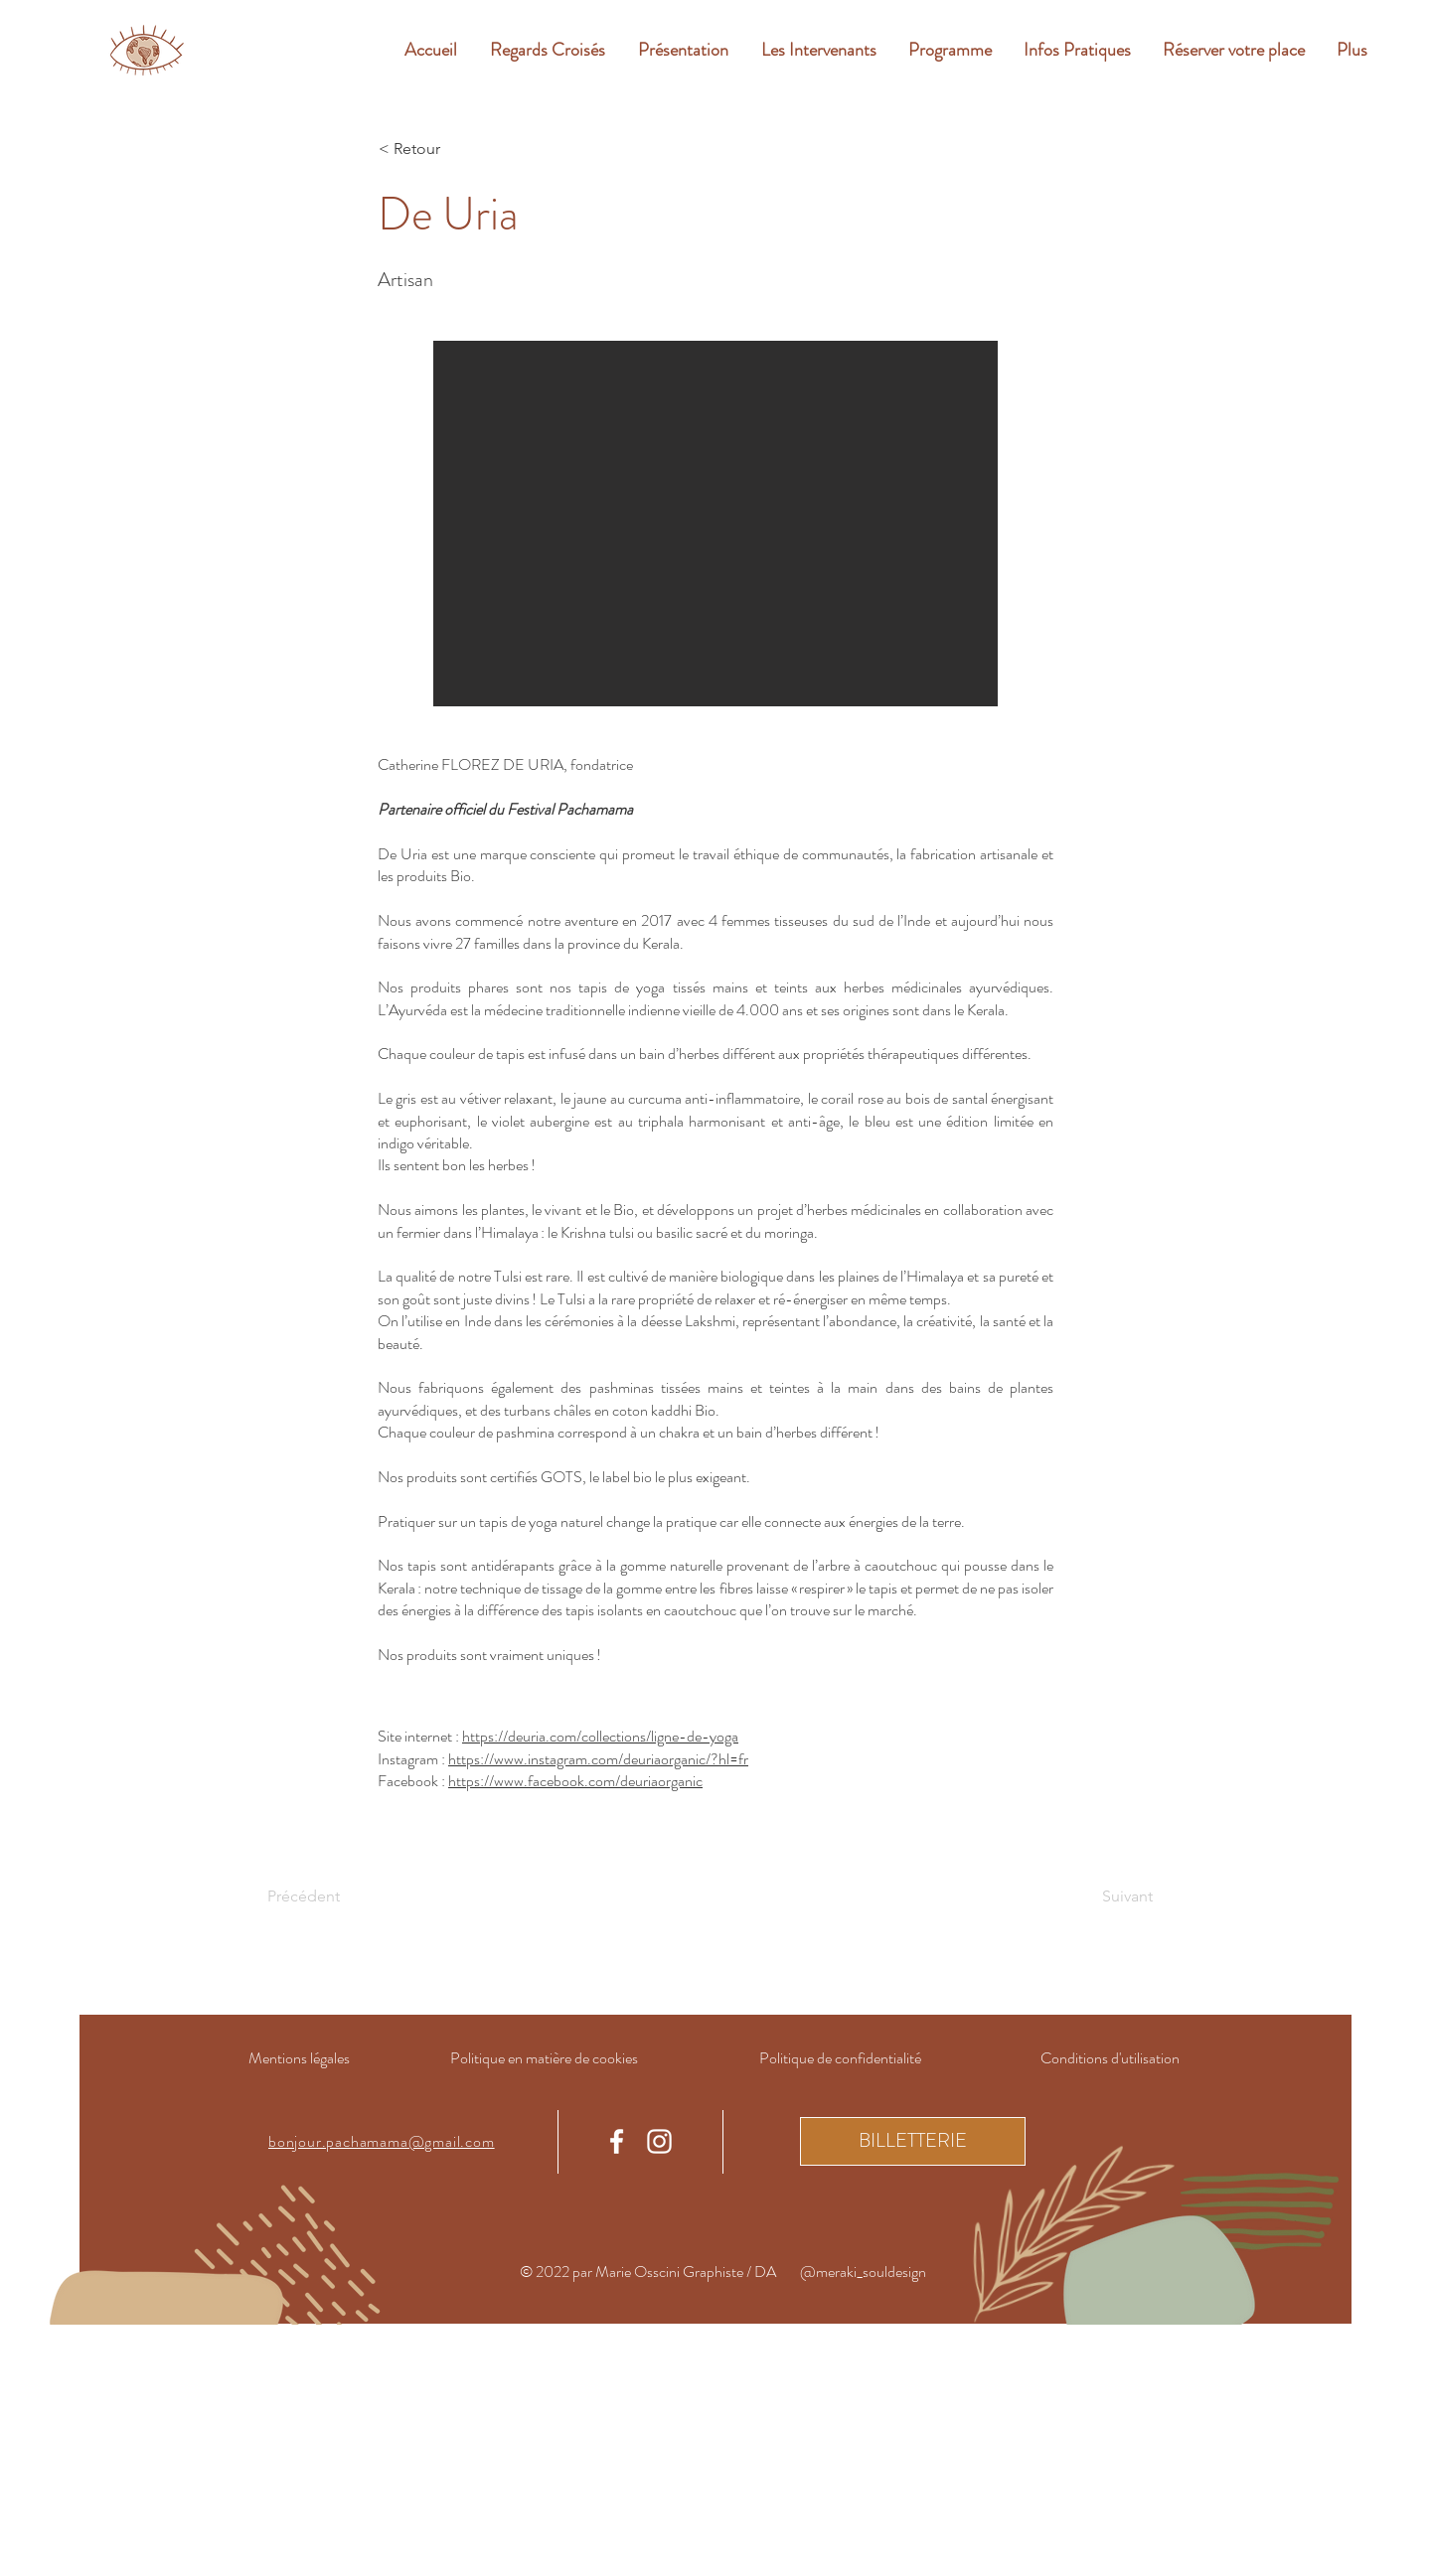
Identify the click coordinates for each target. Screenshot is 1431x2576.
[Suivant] (1103, 1896)
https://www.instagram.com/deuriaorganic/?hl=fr (598, 1758)
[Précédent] (332, 1896)
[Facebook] (616, 2141)
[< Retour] (444, 149)
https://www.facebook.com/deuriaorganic (575, 1780)
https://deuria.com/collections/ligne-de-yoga (600, 1736)
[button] (715, 523)
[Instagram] (659, 2141)
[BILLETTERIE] (913, 2141)
